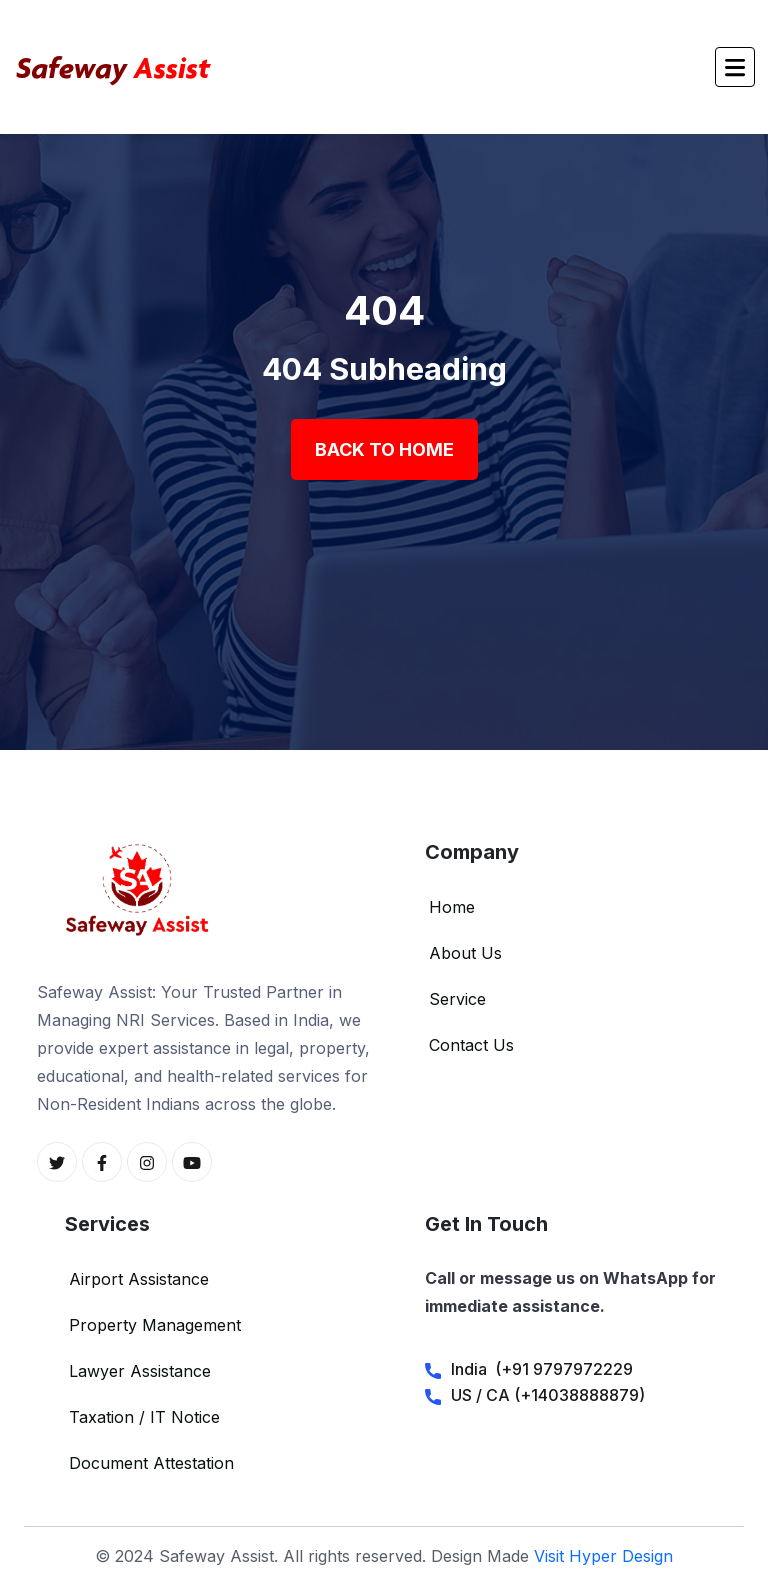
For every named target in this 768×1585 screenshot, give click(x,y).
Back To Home (384, 449)
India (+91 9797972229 (542, 1369)
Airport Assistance (139, 1279)
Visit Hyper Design (603, 1556)
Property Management (155, 1325)
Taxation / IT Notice (144, 1417)
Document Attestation (151, 1463)
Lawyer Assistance (140, 1371)
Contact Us (471, 1045)
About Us (465, 953)
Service (457, 999)
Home (452, 907)
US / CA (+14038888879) (548, 1395)
